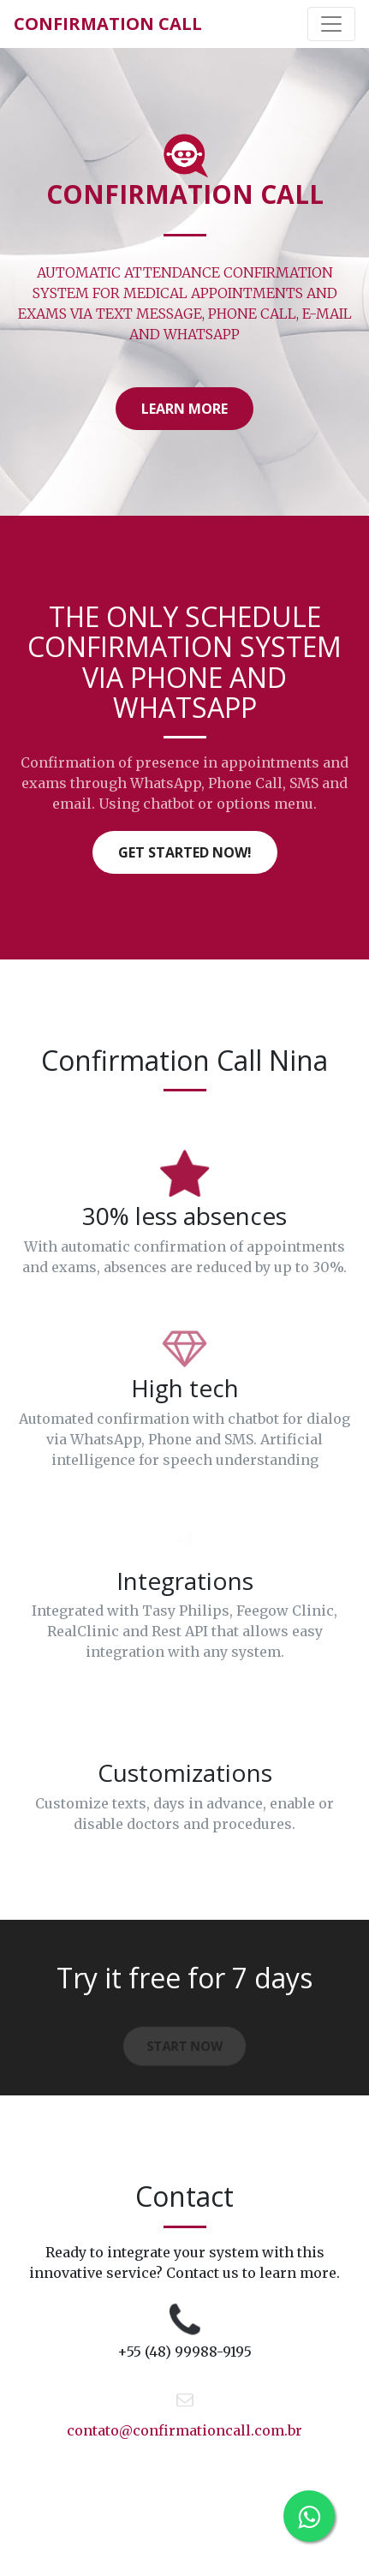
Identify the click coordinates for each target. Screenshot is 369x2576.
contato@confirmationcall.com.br (184, 2430)
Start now (185, 2048)
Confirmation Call (108, 23)
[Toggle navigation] (331, 24)
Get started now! (185, 852)
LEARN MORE (184, 408)
